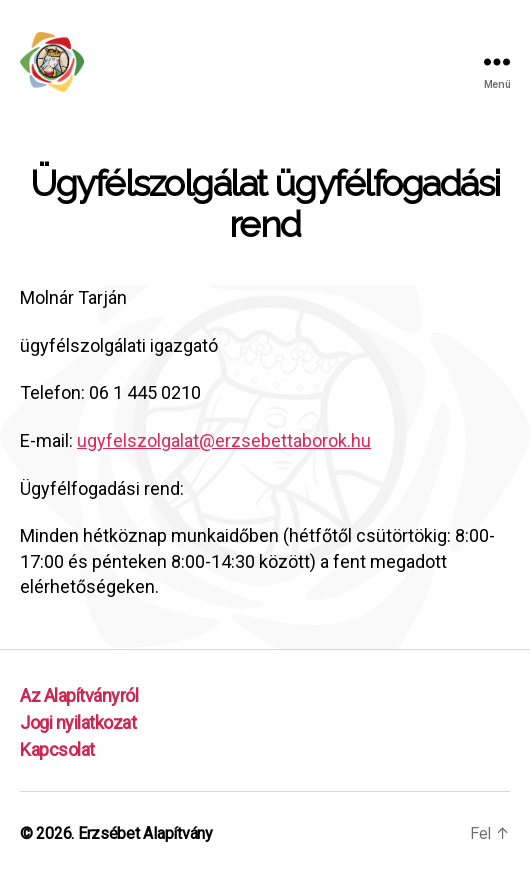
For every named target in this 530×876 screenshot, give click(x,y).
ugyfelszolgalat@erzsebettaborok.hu (224, 440)
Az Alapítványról (79, 695)
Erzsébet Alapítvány (145, 833)
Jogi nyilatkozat (78, 722)
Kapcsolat (57, 749)
